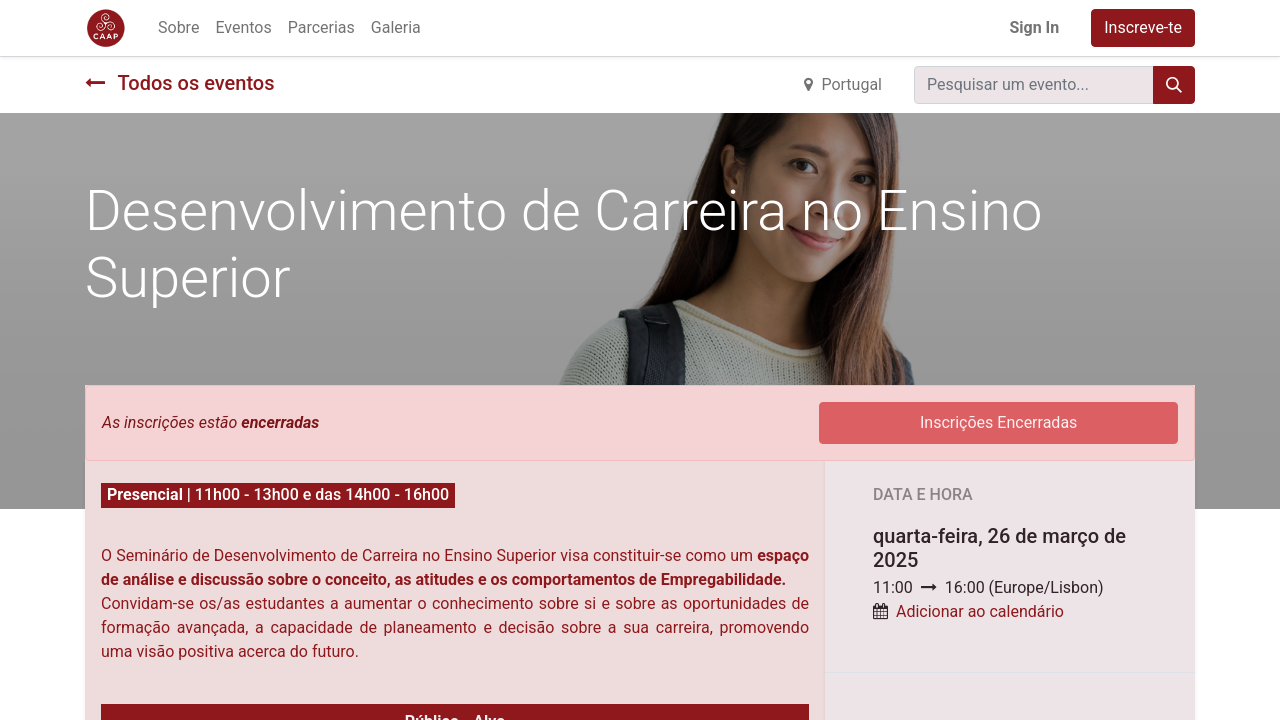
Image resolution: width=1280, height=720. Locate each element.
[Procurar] (1174, 85)
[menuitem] (178, 28)
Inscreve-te (1143, 27)
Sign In (1034, 27)
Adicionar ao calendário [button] (980, 611)
